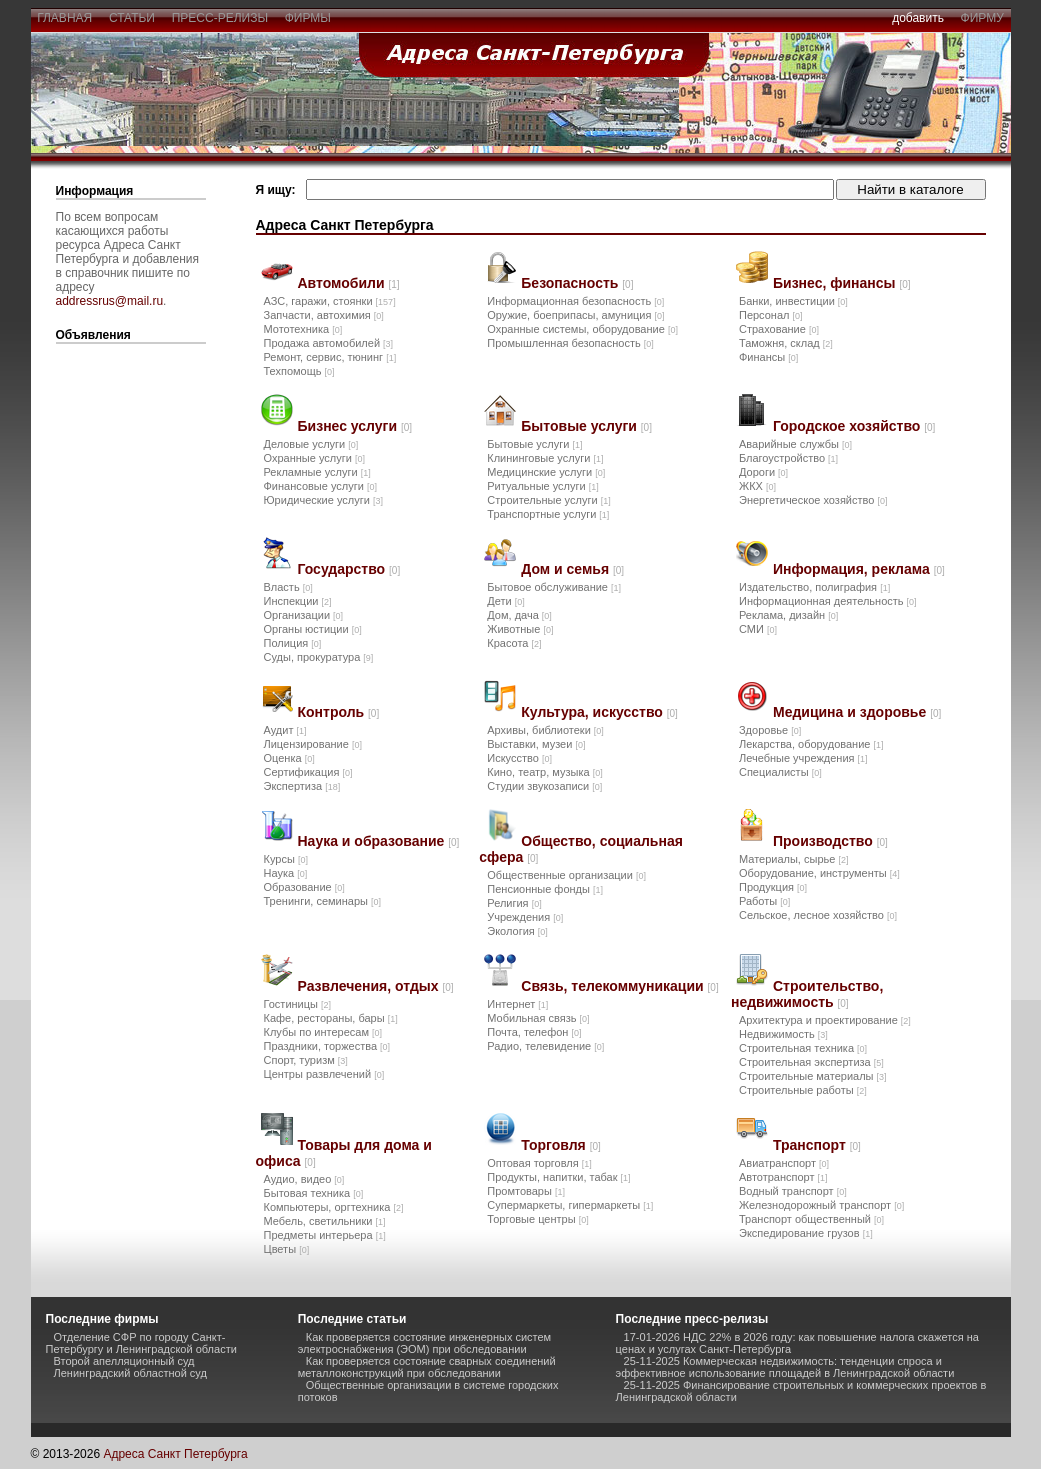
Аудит (285, 730)
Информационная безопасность (575, 301)
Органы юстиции (313, 629)
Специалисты (780, 772)
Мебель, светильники (325, 1221)
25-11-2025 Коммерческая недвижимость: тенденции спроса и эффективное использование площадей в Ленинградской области (785, 1367)
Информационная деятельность (828, 601)
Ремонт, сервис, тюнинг (330, 357)
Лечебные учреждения (803, 758)
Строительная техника (803, 1048)
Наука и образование (379, 841)
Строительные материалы (813, 1076)
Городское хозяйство (854, 426)
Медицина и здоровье (857, 712)
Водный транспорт (793, 1191)
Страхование (779, 329)
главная (65, 18)
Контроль (339, 712)
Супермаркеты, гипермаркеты (570, 1205)
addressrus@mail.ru (110, 301)
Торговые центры (537, 1219)
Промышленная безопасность (570, 343)
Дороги (763, 472)
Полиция (293, 643)
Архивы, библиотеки (545, 730)
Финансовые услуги (320, 486)
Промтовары (526, 1191)
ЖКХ (757, 486)
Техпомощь (299, 371)
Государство (349, 569)
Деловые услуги (311, 444)
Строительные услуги (548, 500)
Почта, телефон (534, 1032)
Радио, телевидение (545, 1046)
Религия (514, 903)
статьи (131, 18)
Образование (304, 887)
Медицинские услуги (546, 472)
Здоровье (770, 730)
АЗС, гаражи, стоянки (330, 301)
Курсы (286, 859)
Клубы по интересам (323, 1032)
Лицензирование (313, 744)
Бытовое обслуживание (554, 587)
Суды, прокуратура (319, 657)
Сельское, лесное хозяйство (818, 915)
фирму (982, 18)
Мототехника (303, 329)
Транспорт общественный (811, 1219)
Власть (288, 587)
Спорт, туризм (306, 1060)
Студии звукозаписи (544, 786)
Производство (830, 841)
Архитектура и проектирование (825, 1020)
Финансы (768, 357)
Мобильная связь (538, 1018)
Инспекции (298, 601)
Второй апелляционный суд (124, 1361)
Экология (517, 931)
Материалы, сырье (793, 859)
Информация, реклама (859, 569)
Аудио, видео (304, 1179)
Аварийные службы (795, 444)
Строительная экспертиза (811, 1062)
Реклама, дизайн (788, 615)
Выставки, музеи (536, 744)
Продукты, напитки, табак (558, 1177)
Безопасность (577, 283)
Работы (764, 901)
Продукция (773, 887)
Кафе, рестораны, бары (331, 1018)
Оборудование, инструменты (819, 873)
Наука (286, 873)
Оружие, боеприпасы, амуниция (575, 315)
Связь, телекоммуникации (619, 986)
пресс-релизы (220, 18)
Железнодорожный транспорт (821, 1205)
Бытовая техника (314, 1193)
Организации (304, 615)
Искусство (519, 758)
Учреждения (525, 917)
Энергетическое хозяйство (813, 500)
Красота (514, 643)
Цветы (287, 1249)
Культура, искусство (599, 712)
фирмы (308, 18)
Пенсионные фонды (545, 889)
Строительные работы (803, 1090)
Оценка (289, 758)
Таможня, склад (786, 343)
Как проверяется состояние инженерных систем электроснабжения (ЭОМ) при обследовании (424, 1343)
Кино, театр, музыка (544, 772)
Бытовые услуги (586, 426)
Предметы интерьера (325, 1235)
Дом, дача (519, 615)
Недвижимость (783, 1034)
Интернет (517, 1004)
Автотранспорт (783, 1177)
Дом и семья (572, 569)
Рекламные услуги (317, 472)
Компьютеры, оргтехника (334, 1207)
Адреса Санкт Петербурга (175, 1454)
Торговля (560, 1145)
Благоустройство (788, 458)
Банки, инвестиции (793, 301)
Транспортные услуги (548, 514)
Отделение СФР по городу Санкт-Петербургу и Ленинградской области (141, 1343)
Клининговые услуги (545, 458)
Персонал (771, 315)
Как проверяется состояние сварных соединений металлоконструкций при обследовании (427, 1367)
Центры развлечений (324, 1074)
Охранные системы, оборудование (582, 329)
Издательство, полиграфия (814, 587)
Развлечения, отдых (376, 986)
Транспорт (817, 1145)
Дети (505, 601)
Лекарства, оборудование (811, 744)
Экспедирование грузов (806, 1233)
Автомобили (349, 283)
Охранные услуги (314, 458)
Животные (520, 629)
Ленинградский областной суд (130, 1373)
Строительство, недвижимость (807, 994)
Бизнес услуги (355, 426)
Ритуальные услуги (542, 486)
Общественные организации (566, 875)
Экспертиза (302, 786)
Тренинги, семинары (323, 901)
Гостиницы (298, 1004)
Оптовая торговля (539, 1163)
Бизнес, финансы (842, 283)
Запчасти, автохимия (324, 315)
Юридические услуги (323, 500)
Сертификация (308, 772)
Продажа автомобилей (329, 343)
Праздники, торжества (327, 1046)
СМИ (758, 629)
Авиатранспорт (784, 1163)
